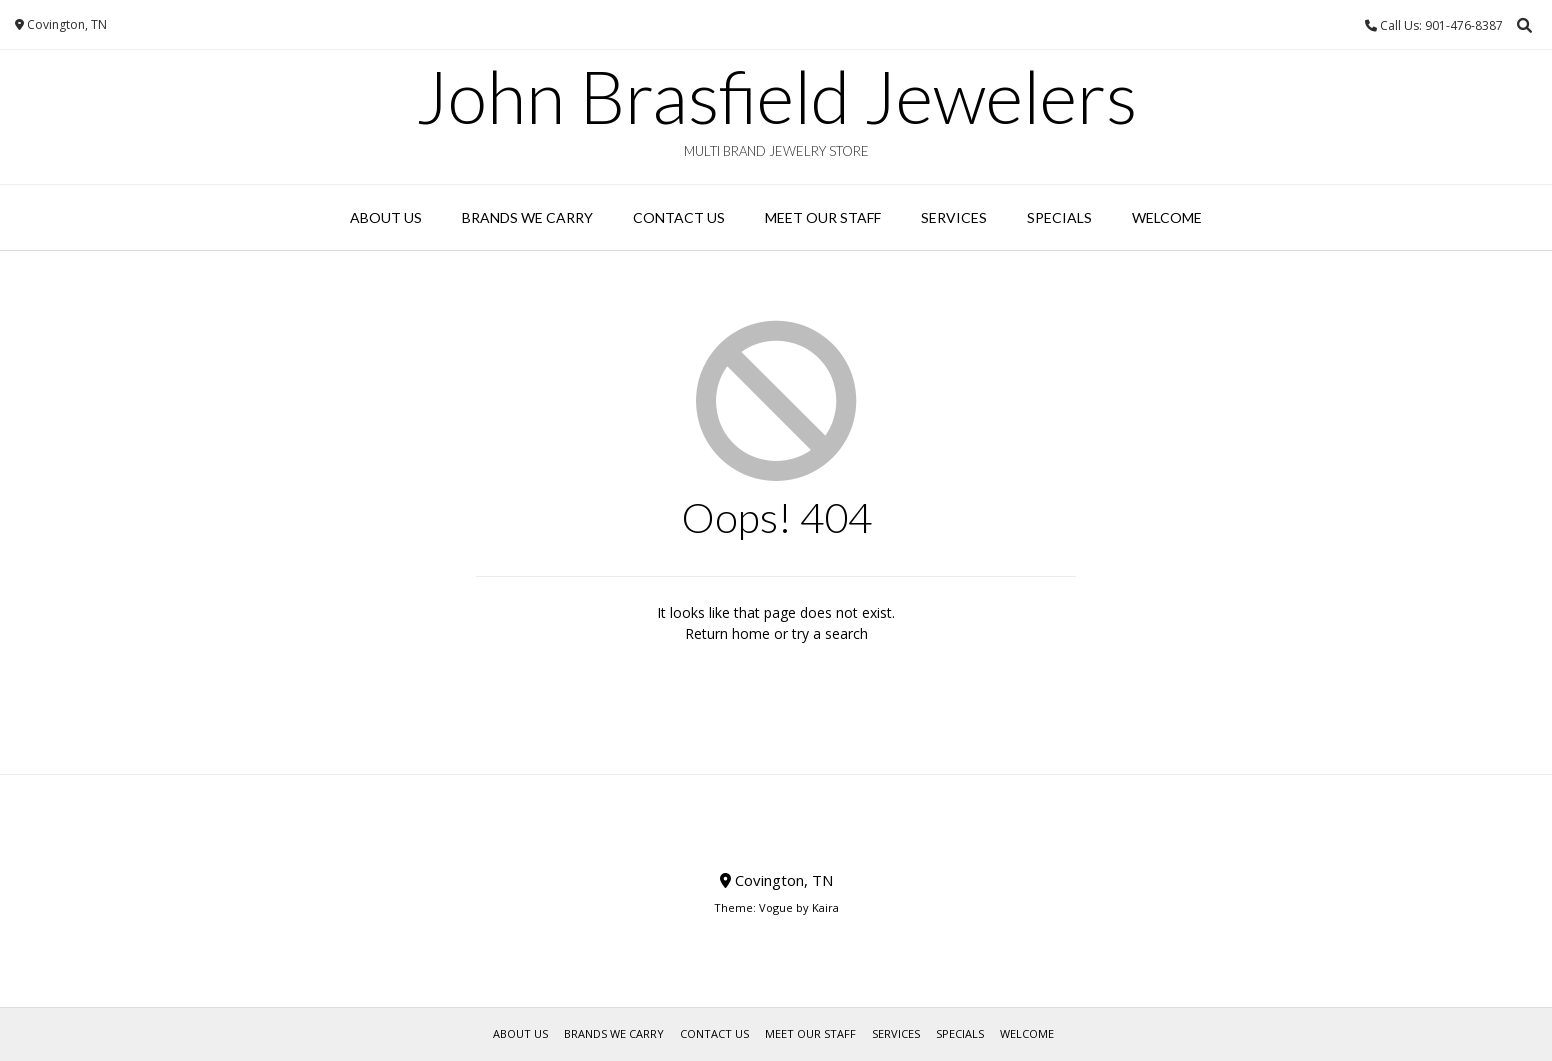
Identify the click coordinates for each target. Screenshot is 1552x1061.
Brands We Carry (527, 217)
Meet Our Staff (823, 217)
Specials (1059, 217)
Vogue (776, 907)
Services (954, 217)
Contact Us (679, 217)
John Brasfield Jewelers (776, 96)
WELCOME (1167, 217)
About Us (386, 217)
